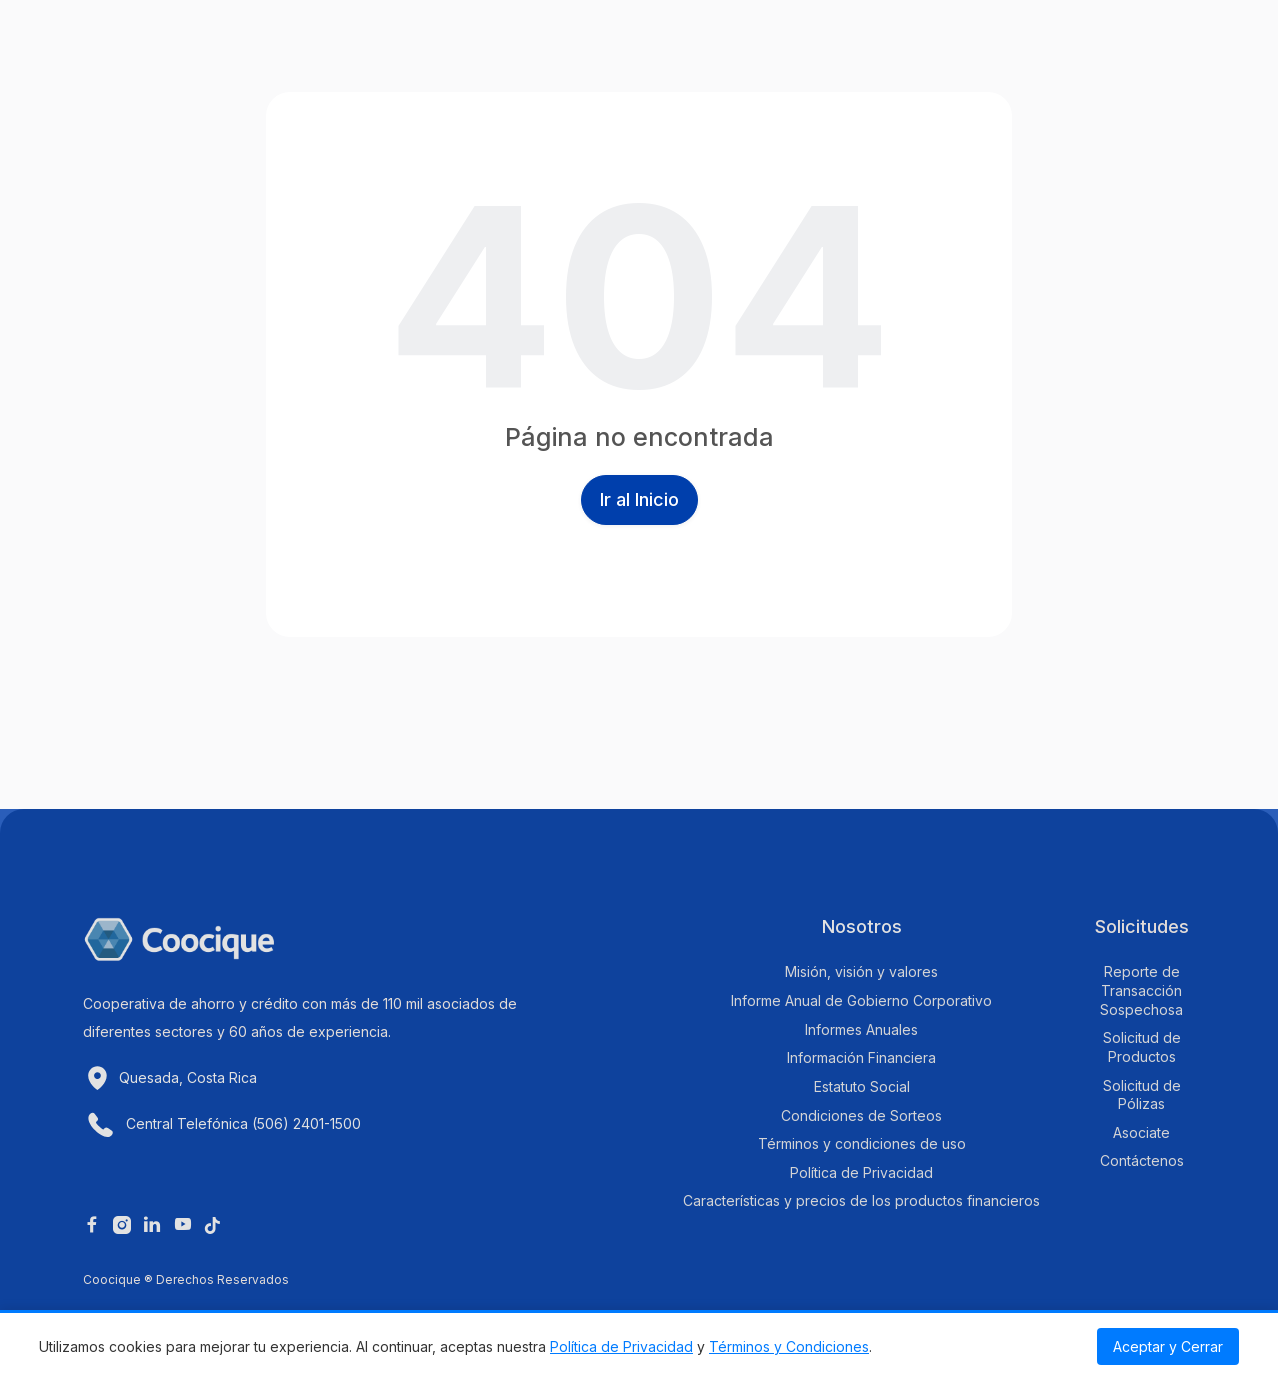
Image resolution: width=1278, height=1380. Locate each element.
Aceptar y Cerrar (1168, 1346)
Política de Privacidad (621, 1346)
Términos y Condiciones (789, 1346)
